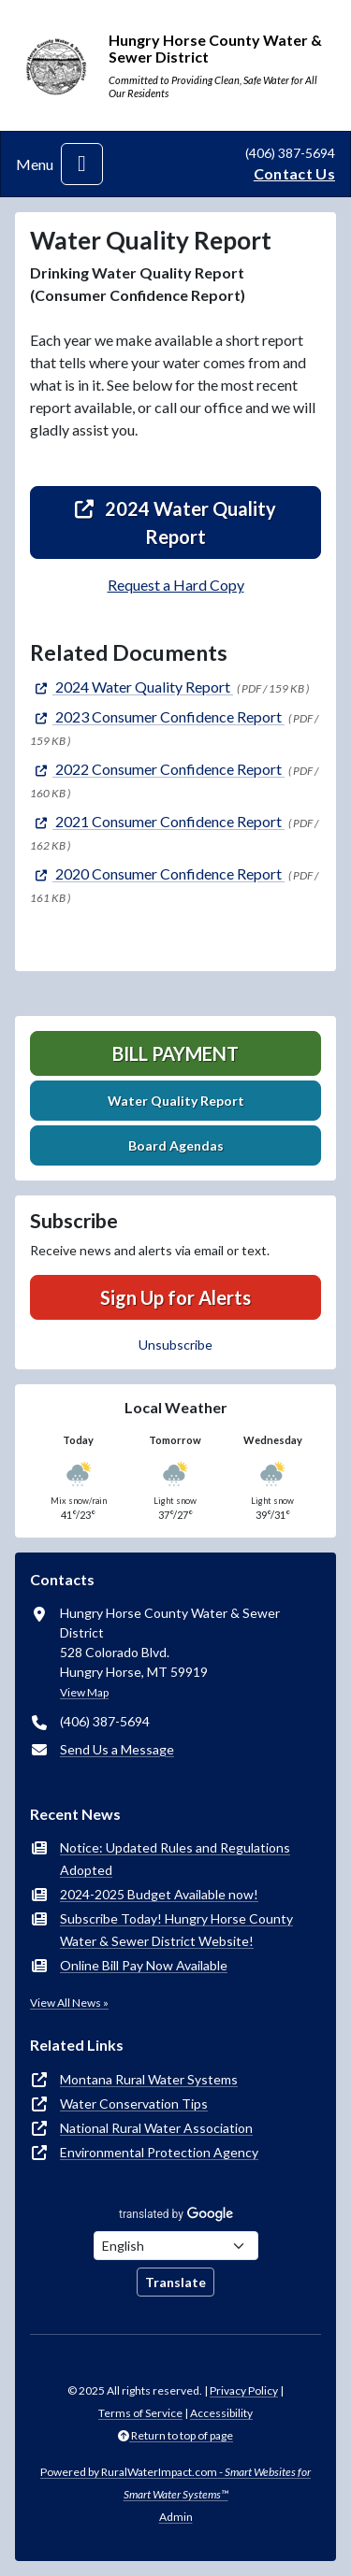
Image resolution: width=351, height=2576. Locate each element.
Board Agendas (176, 1145)
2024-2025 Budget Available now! (159, 1894)
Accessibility (221, 2413)
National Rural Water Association (156, 2128)
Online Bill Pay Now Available (143, 1965)
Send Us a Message (117, 1749)
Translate (175, 2282)
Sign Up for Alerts (175, 1297)
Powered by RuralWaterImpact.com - (175, 2483)
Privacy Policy (244, 2390)
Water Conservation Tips (134, 2103)
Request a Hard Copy (176, 585)
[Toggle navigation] (82, 164)
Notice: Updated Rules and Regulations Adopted (175, 1858)
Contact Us (294, 173)
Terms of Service (140, 2413)
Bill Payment (175, 1053)
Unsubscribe (175, 1344)
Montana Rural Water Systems (149, 2079)
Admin (176, 2517)
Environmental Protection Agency (159, 2152)
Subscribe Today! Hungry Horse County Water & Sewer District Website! (176, 1930)
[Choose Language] (176, 2245)
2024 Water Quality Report (175, 522)
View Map (84, 1692)
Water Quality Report (176, 1101)
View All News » (69, 2003)
